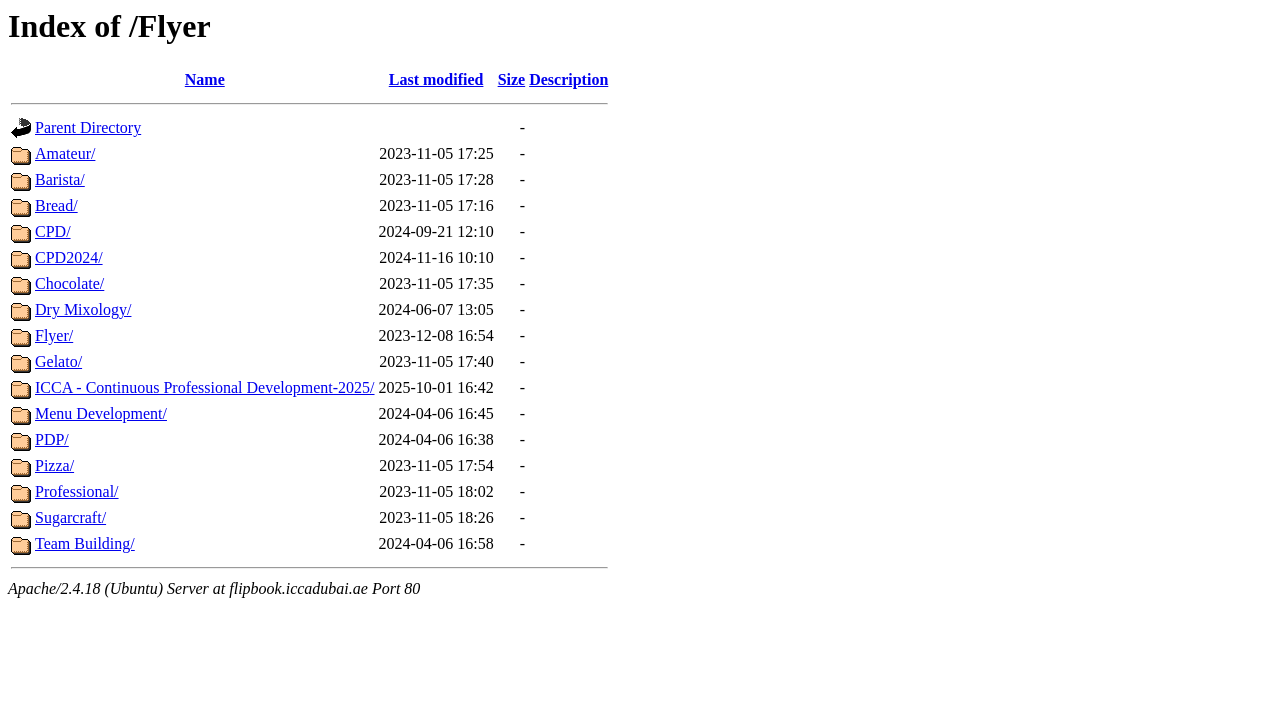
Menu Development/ (101, 413)
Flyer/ (54, 335)
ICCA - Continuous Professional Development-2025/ (205, 387)
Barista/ (60, 179)
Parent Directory (88, 127)
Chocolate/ (69, 283)
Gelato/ (58, 361)
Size (512, 79)
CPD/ (53, 231)
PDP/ (52, 439)
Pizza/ (54, 465)
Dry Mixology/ (83, 309)
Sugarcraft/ (70, 517)
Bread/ (56, 205)
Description (568, 79)
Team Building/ (85, 543)
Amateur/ (65, 153)
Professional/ (77, 491)
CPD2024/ (69, 257)
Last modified (436, 79)
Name (205, 79)
